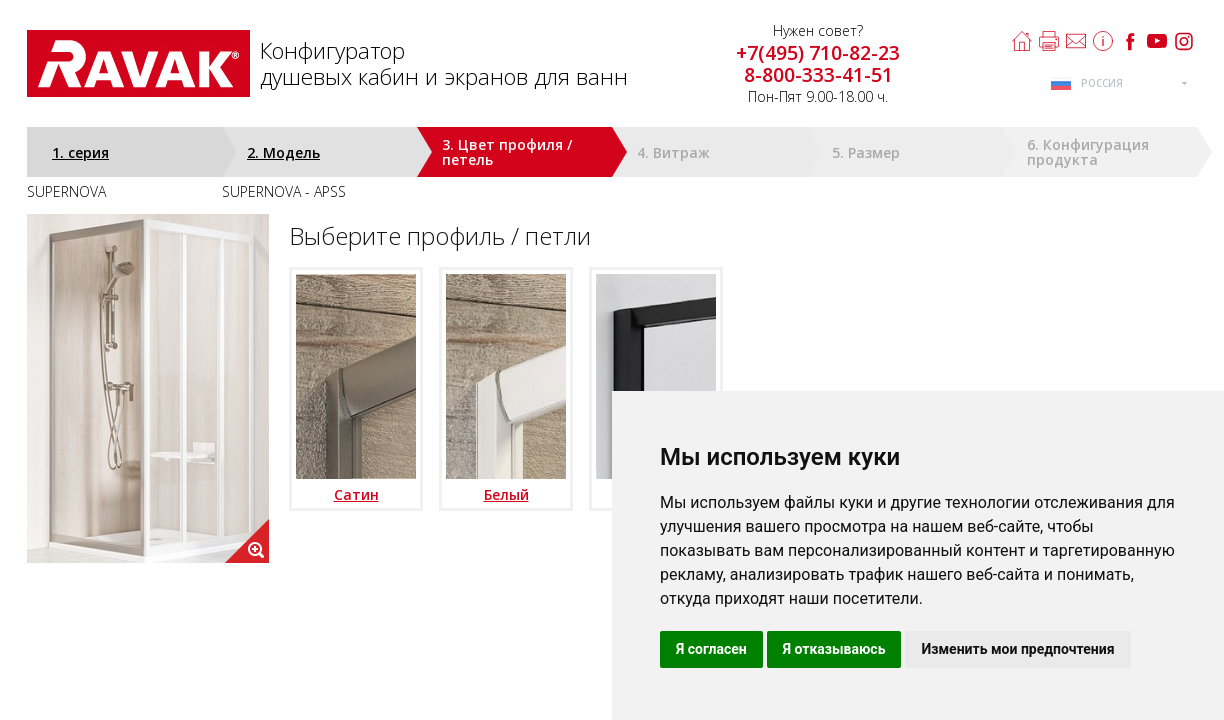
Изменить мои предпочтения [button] (1017, 649)
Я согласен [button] (711, 649)
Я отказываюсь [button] (834, 649)
